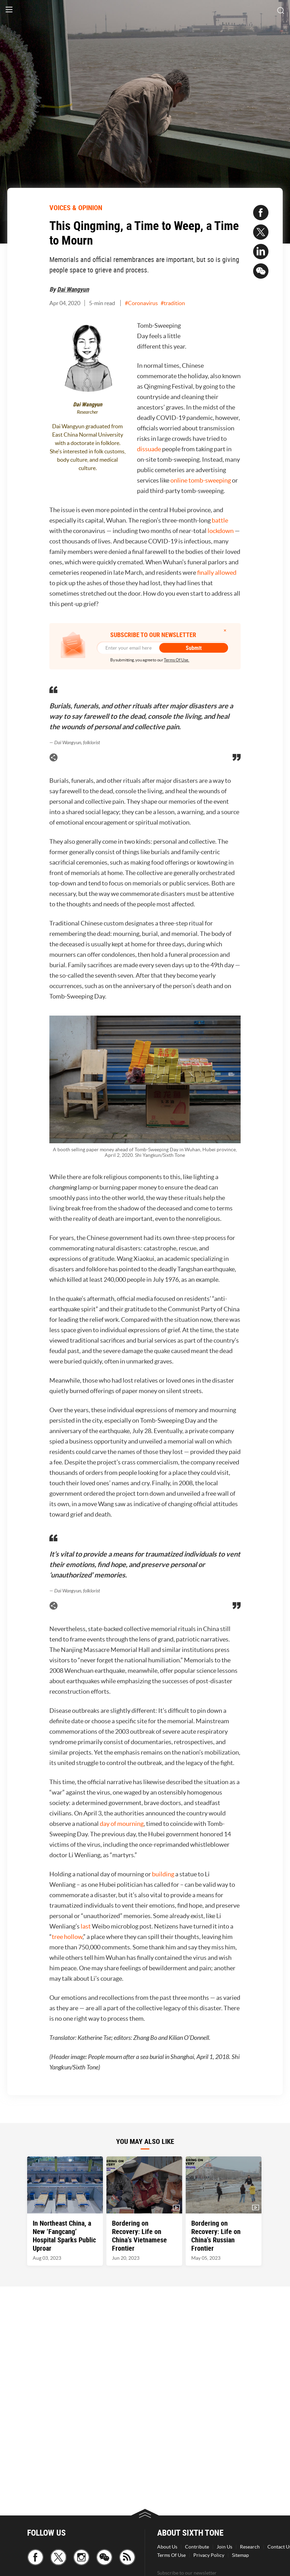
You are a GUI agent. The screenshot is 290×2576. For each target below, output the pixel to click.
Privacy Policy (208, 2555)
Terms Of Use (171, 2555)
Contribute (197, 2547)
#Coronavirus (141, 303)
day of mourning (122, 1823)
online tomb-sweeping (200, 480)
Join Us (224, 2547)
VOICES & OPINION (75, 207)
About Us (167, 2547)
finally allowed (216, 572)
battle (220, 520)
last (86, 1926)
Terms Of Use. (176, 660)
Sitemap (240, 2555)
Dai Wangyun (73, 289)
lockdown (221, 530)
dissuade (149, 449)
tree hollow (67, 1936)
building (163, 1874)
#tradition (173, 303)
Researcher (87, 412)
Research (250, 2547)
